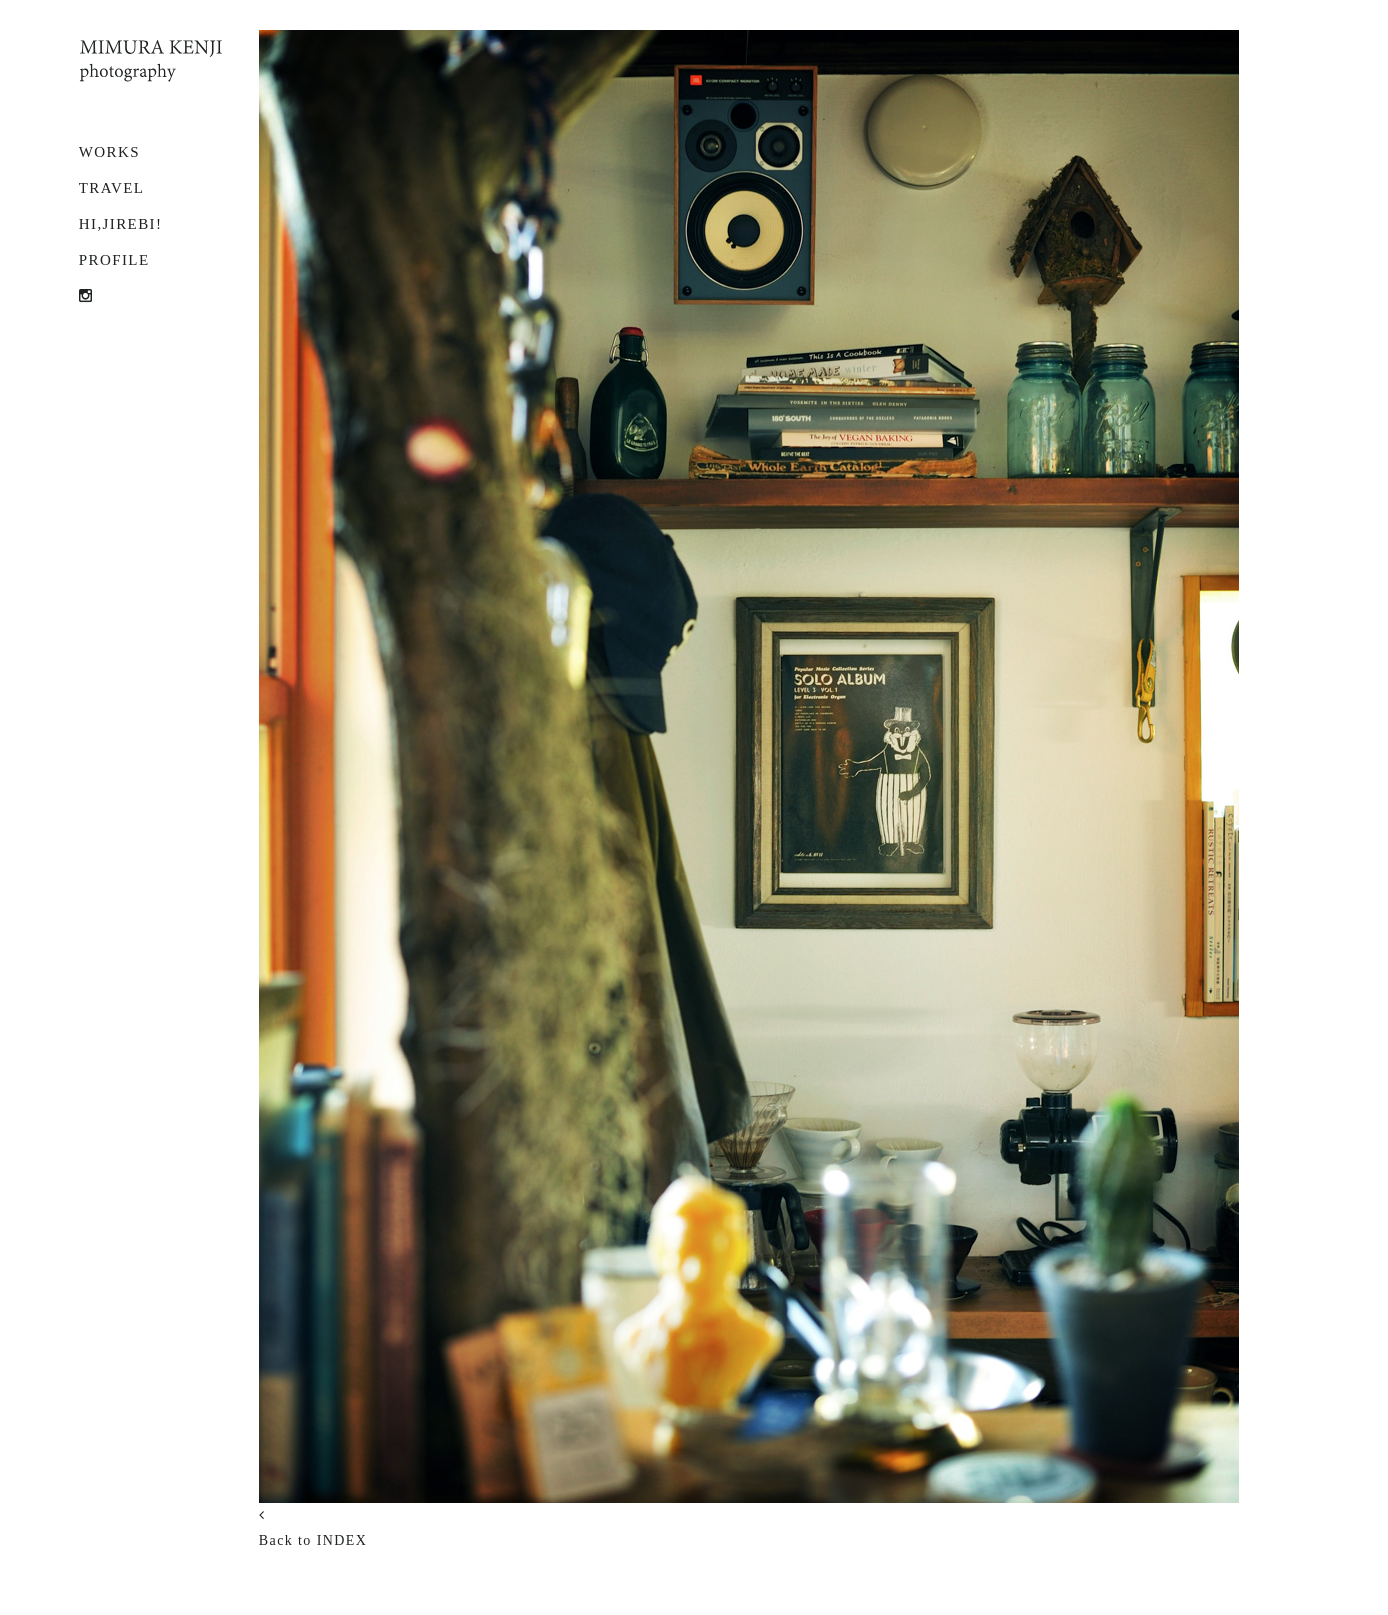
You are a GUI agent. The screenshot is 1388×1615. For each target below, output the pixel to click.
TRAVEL (112, 188)
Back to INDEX (313, 1540)
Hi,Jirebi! (121, 224)
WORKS (109, 152)
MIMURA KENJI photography (151, 61)
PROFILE (114, 260)
